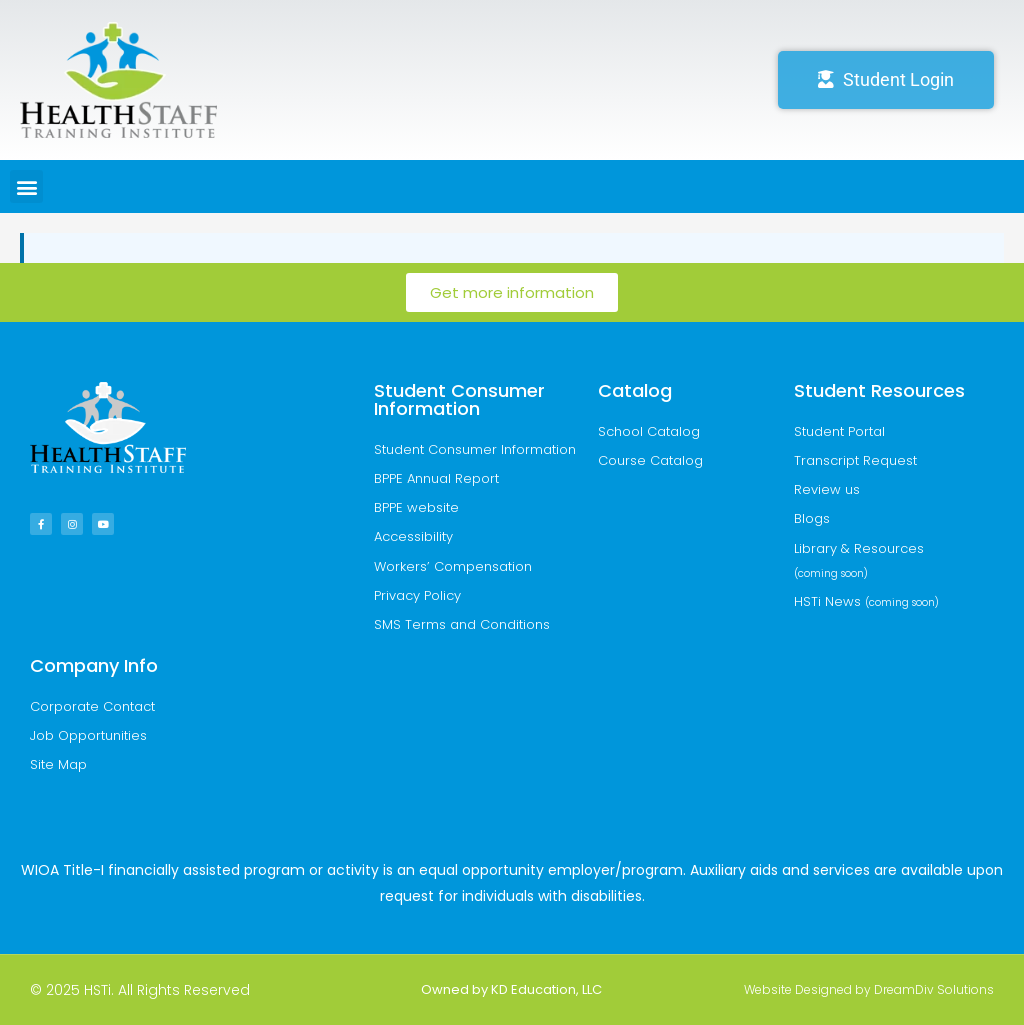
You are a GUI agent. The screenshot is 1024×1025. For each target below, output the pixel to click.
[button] (26, 186)
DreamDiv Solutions (934, 989)
